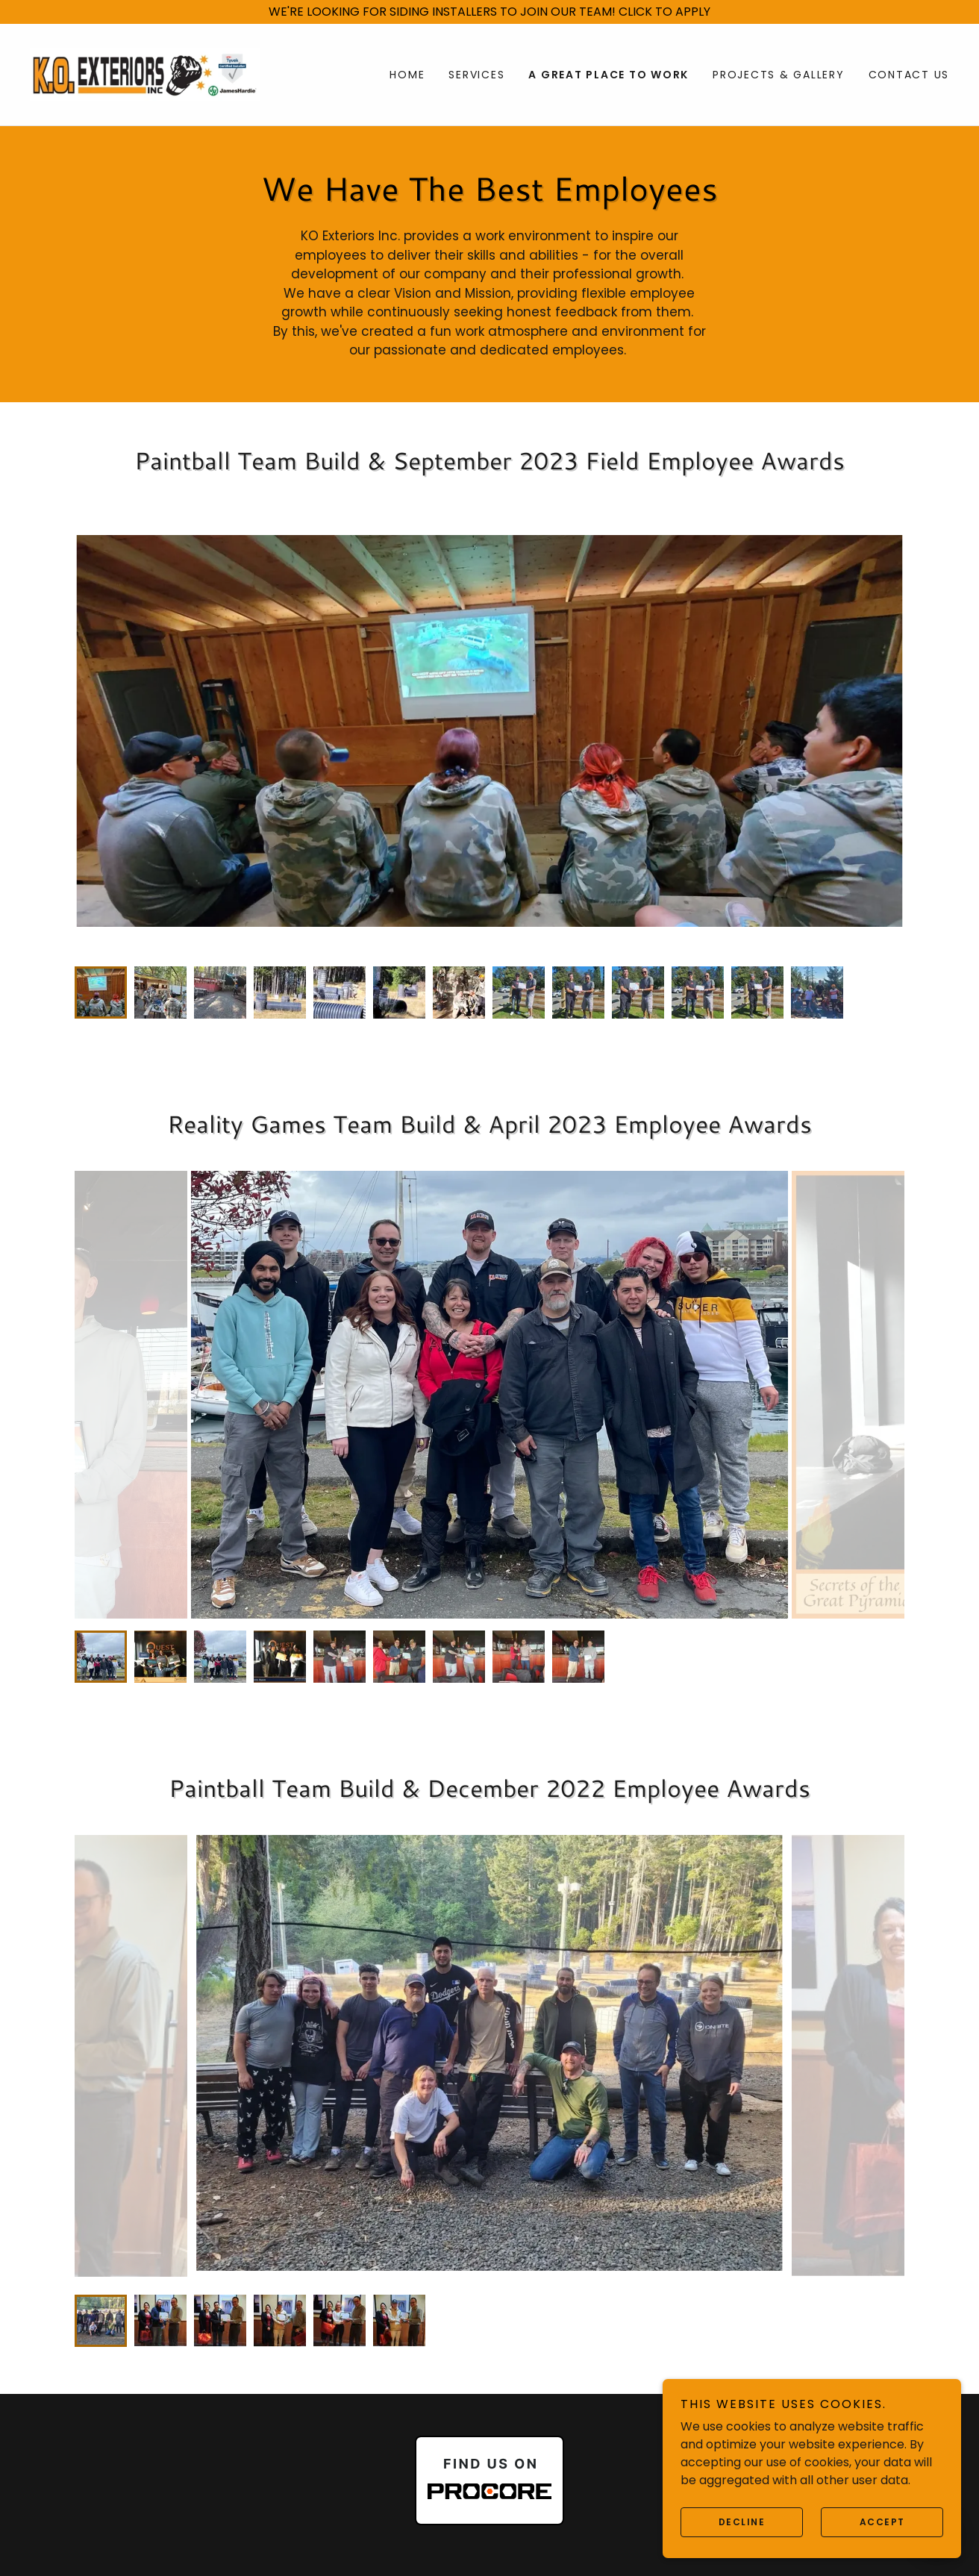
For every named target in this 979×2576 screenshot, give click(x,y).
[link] (145, 73)
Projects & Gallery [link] (779, 74)
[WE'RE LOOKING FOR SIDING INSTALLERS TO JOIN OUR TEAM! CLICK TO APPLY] (489, 12)
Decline (742, 2522)
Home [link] (407, 74)
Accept (882, 2522)
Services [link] (476, 74)
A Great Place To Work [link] (608, 74)
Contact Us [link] (909, 74)
